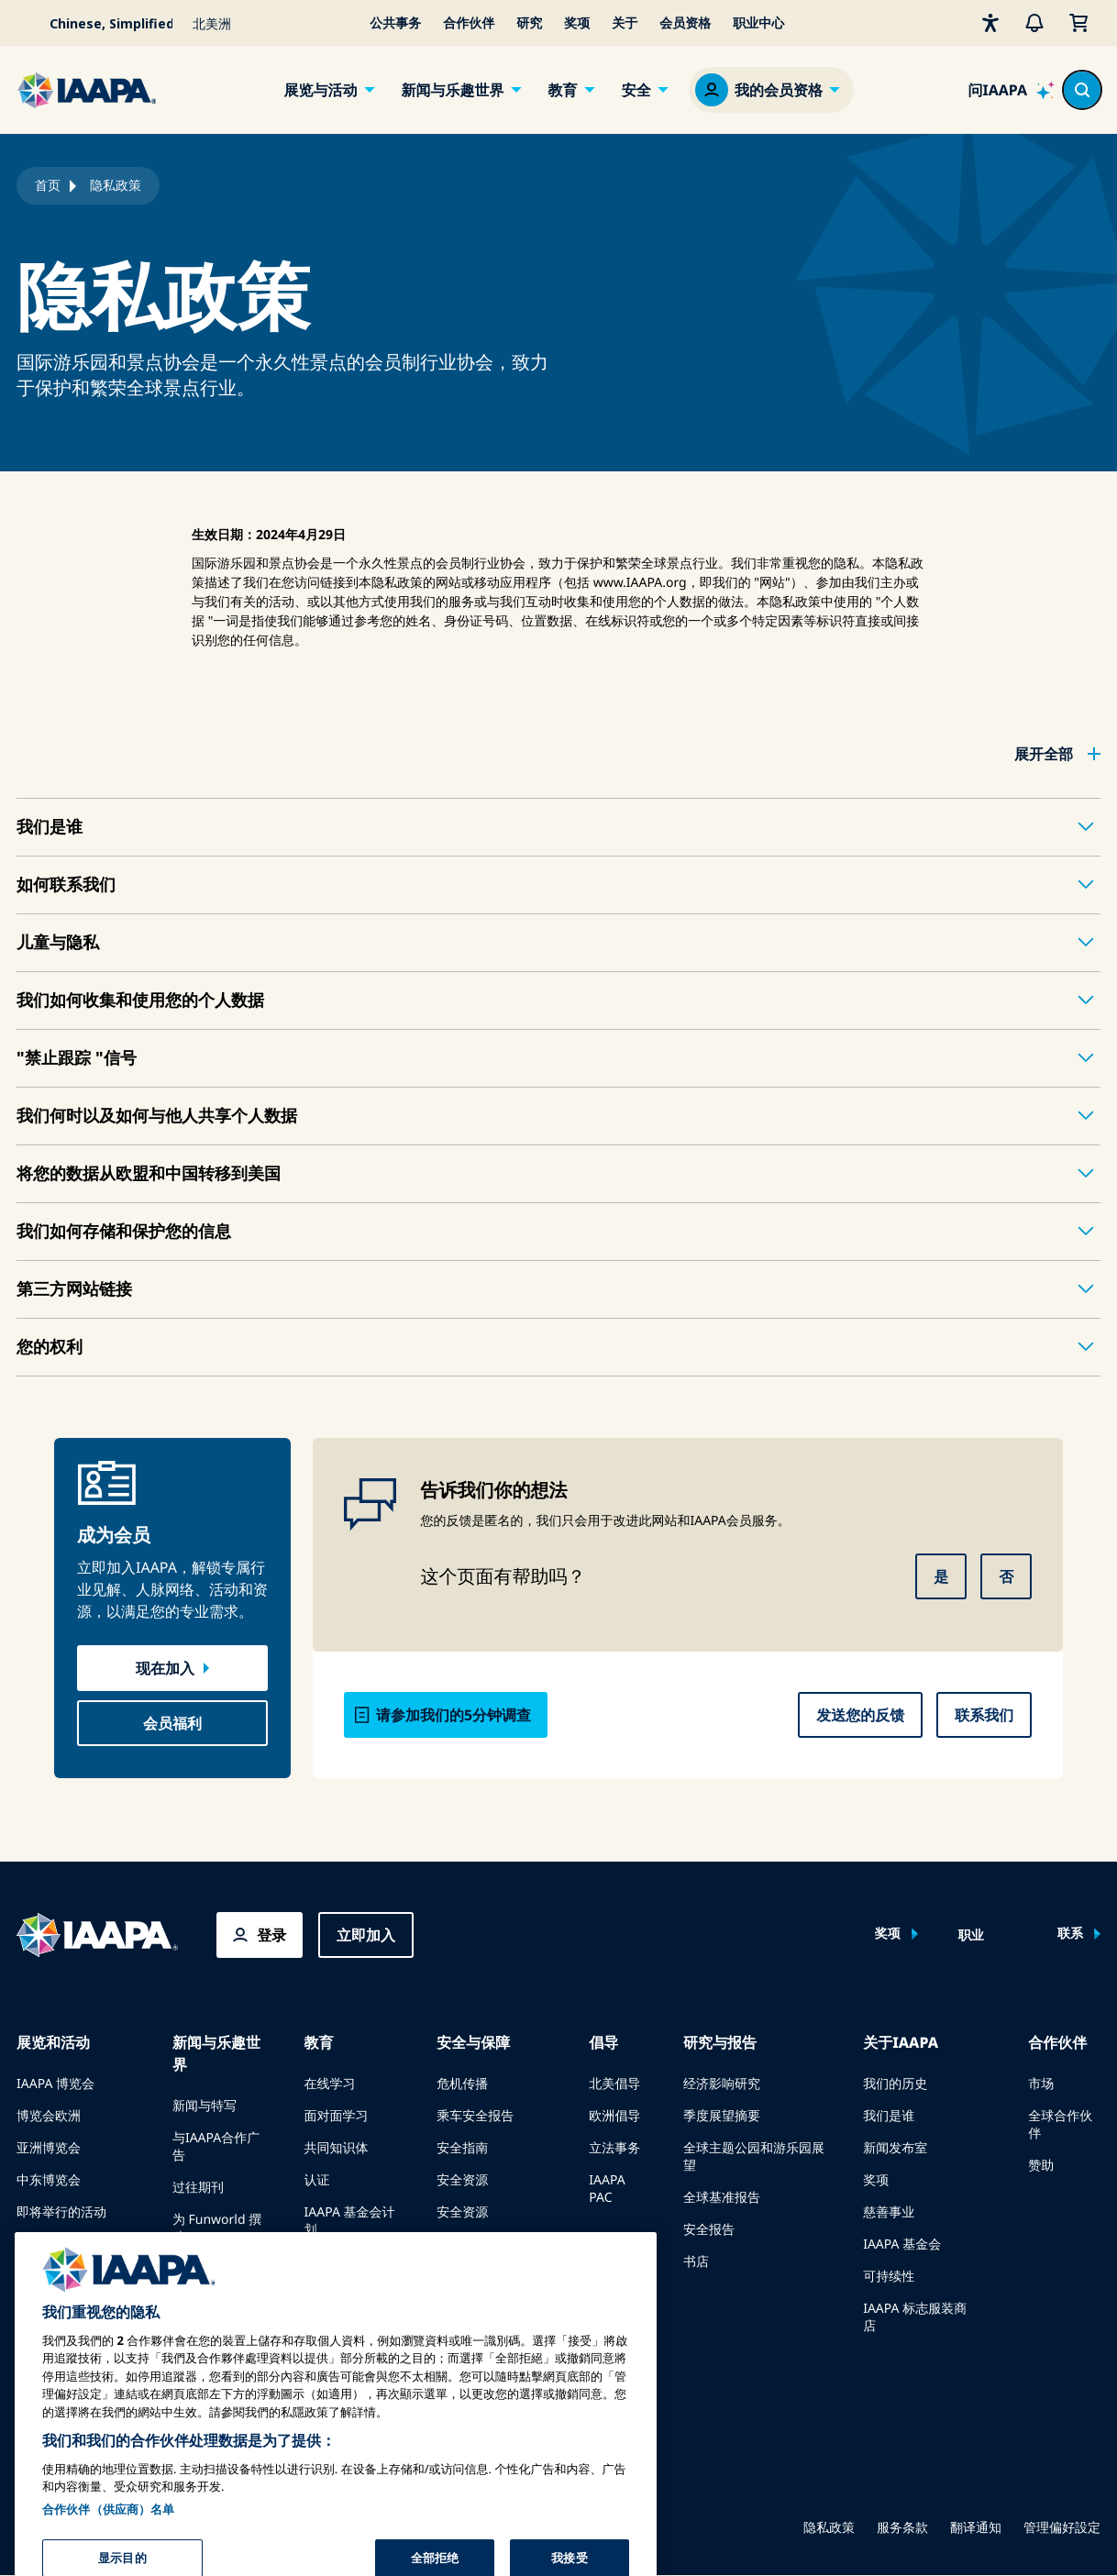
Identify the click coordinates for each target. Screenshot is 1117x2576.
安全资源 (462, 2180)
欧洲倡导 (614, 2116)
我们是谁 (888, 2116)
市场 (1041, 2084)
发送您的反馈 (860, 1715)
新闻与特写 (204, 2106)
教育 (563, 90)
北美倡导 (614, 2084)
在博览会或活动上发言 (74, 2253)
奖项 (577, 23)
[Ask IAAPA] (1011, 90)
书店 (696, 2262)
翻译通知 (975, 2528)
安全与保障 (473, 2042)
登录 (271, 1935)
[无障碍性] (990, 23)
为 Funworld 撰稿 (216, 2228)
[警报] (1034, 23)
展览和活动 (53, 2042)
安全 (636, 90)
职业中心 (758, 23)
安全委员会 (469, 2276)
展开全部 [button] (1043, 753)
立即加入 (366, 1935)
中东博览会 (49, 2180)
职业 (971, 1936)
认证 (317, 2180)
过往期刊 (198, 2187)
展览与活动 (320, 90)
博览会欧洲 (49, 2116)
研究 (529, 23)
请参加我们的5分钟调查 (453, 1715)
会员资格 (685, 23)
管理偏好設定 (1061, 2528)
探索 (317, 2262)
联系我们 (984, 1715)
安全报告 (709, 2230)
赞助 (1041, 2165)
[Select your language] (99, 23)
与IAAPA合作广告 (216, 2146)
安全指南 (462, 2148)
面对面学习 (336, 2116)
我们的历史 (895, 2084)
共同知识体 (336, 2148)
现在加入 (165, 1668)
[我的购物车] (1078, 23)
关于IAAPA (900, 2042)
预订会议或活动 (61, 2294)
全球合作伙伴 (1060, 2124)
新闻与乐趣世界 (452, 90)
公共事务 (395, 23)
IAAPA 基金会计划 (349, 2221)
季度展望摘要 (721, 2116)
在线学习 (330, 2084)
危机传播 (462, 2084)
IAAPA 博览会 (55, 2084)
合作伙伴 (468, 23)
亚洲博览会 (49, 2148)
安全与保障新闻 (481, 2244)
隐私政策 (829, 2528)
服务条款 (902, 2528)
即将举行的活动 (61, 2212)
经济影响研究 (721, 2084)
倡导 (603, 2042)
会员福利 (172, 1723)
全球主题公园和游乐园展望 (753, 2156)
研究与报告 (720, 2042)
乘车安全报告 (475, 2116)
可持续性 (888, 2276)
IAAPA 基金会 (902, 2244)
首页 (48, 185)
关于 (624, 23)
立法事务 (614, 2148)
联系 (1070, 1934)
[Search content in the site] (1082, 90)
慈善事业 (888, 2212)
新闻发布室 (895, 2148)
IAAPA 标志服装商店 (915, 2317)
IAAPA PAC (607, 2189)
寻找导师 (330, 2294)
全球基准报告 (721, 2197)
